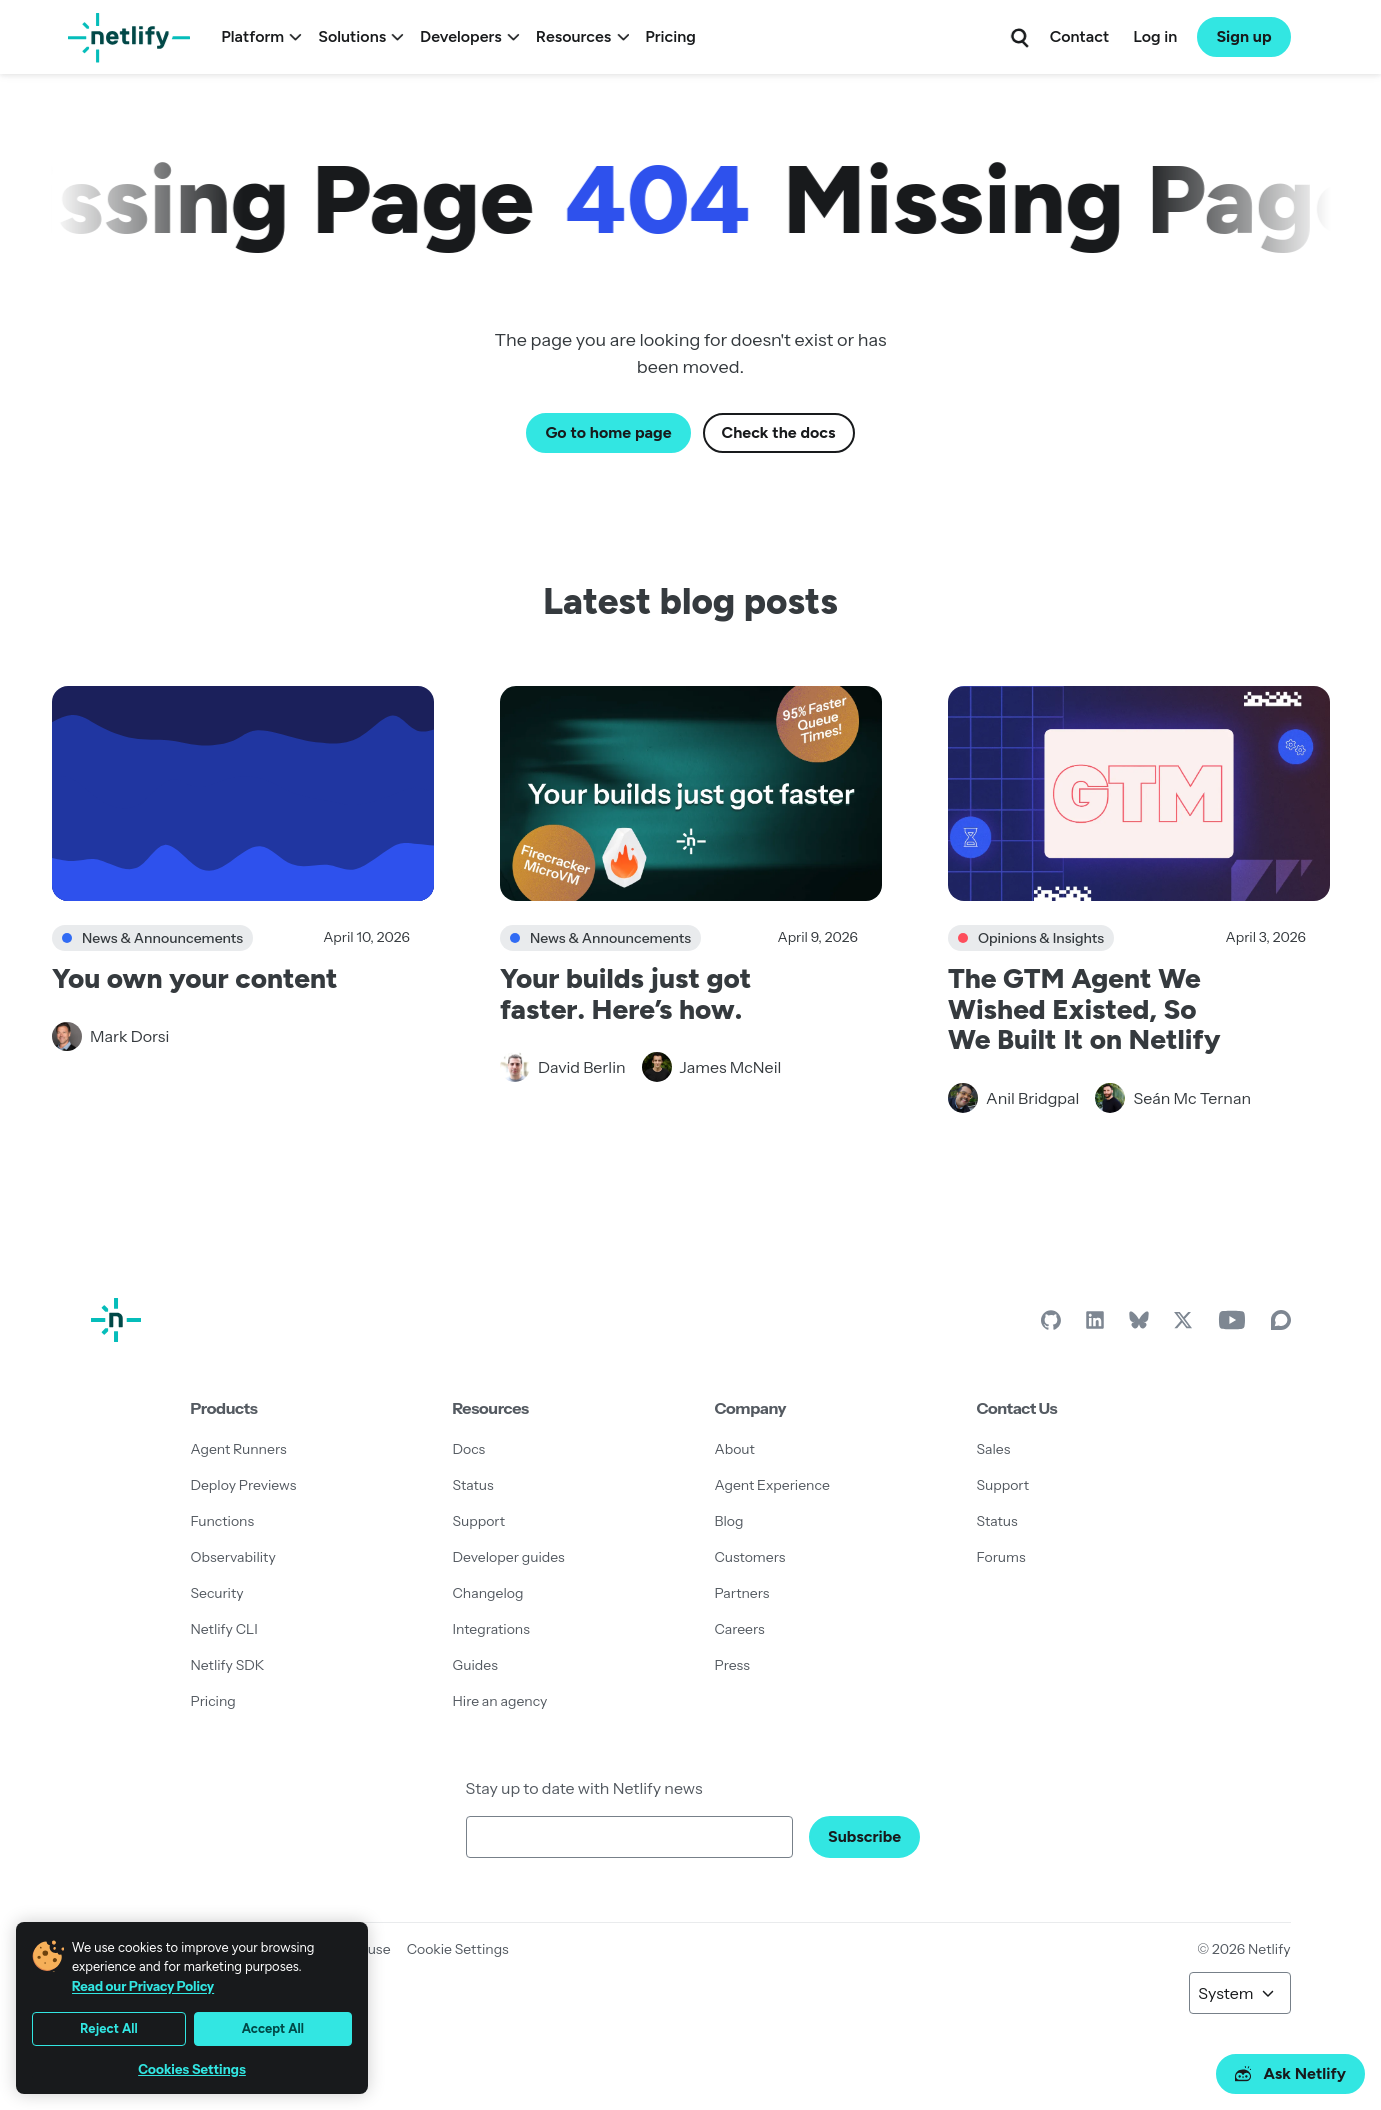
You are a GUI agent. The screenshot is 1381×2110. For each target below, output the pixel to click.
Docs (469, 1449)
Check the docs (779, 432)
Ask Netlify (1290, 2073)
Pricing (670, 36)
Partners (742, 1593)
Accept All (273, 2028)
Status (473, 1485)
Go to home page (608, 432)
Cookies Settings (192, 2069)
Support (479, 1521)
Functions (223, 1521)
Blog (729, 1521)
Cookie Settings (458, 1949)
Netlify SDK (228, 1665)
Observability (233, 1557)
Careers (740, 1629)
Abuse (370, 1949)
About (735, 1449)
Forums (1001, 1557)
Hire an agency (500, 1701)
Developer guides (509, 1557)
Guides (475, 1665)
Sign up (1243, 36)
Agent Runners (239, 1449)
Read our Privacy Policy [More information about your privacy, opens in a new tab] (143, 1986)
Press (732, 1665)
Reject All (109, 2028)
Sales (994, 1449)
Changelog (488, 1593)
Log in (1155, 36)
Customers (750, 1557)
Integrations (491, 1629)
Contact (1079, 36)
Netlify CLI (224, 1629)
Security (217, 1593)
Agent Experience (772, 1485)
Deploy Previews (244, 1485)
